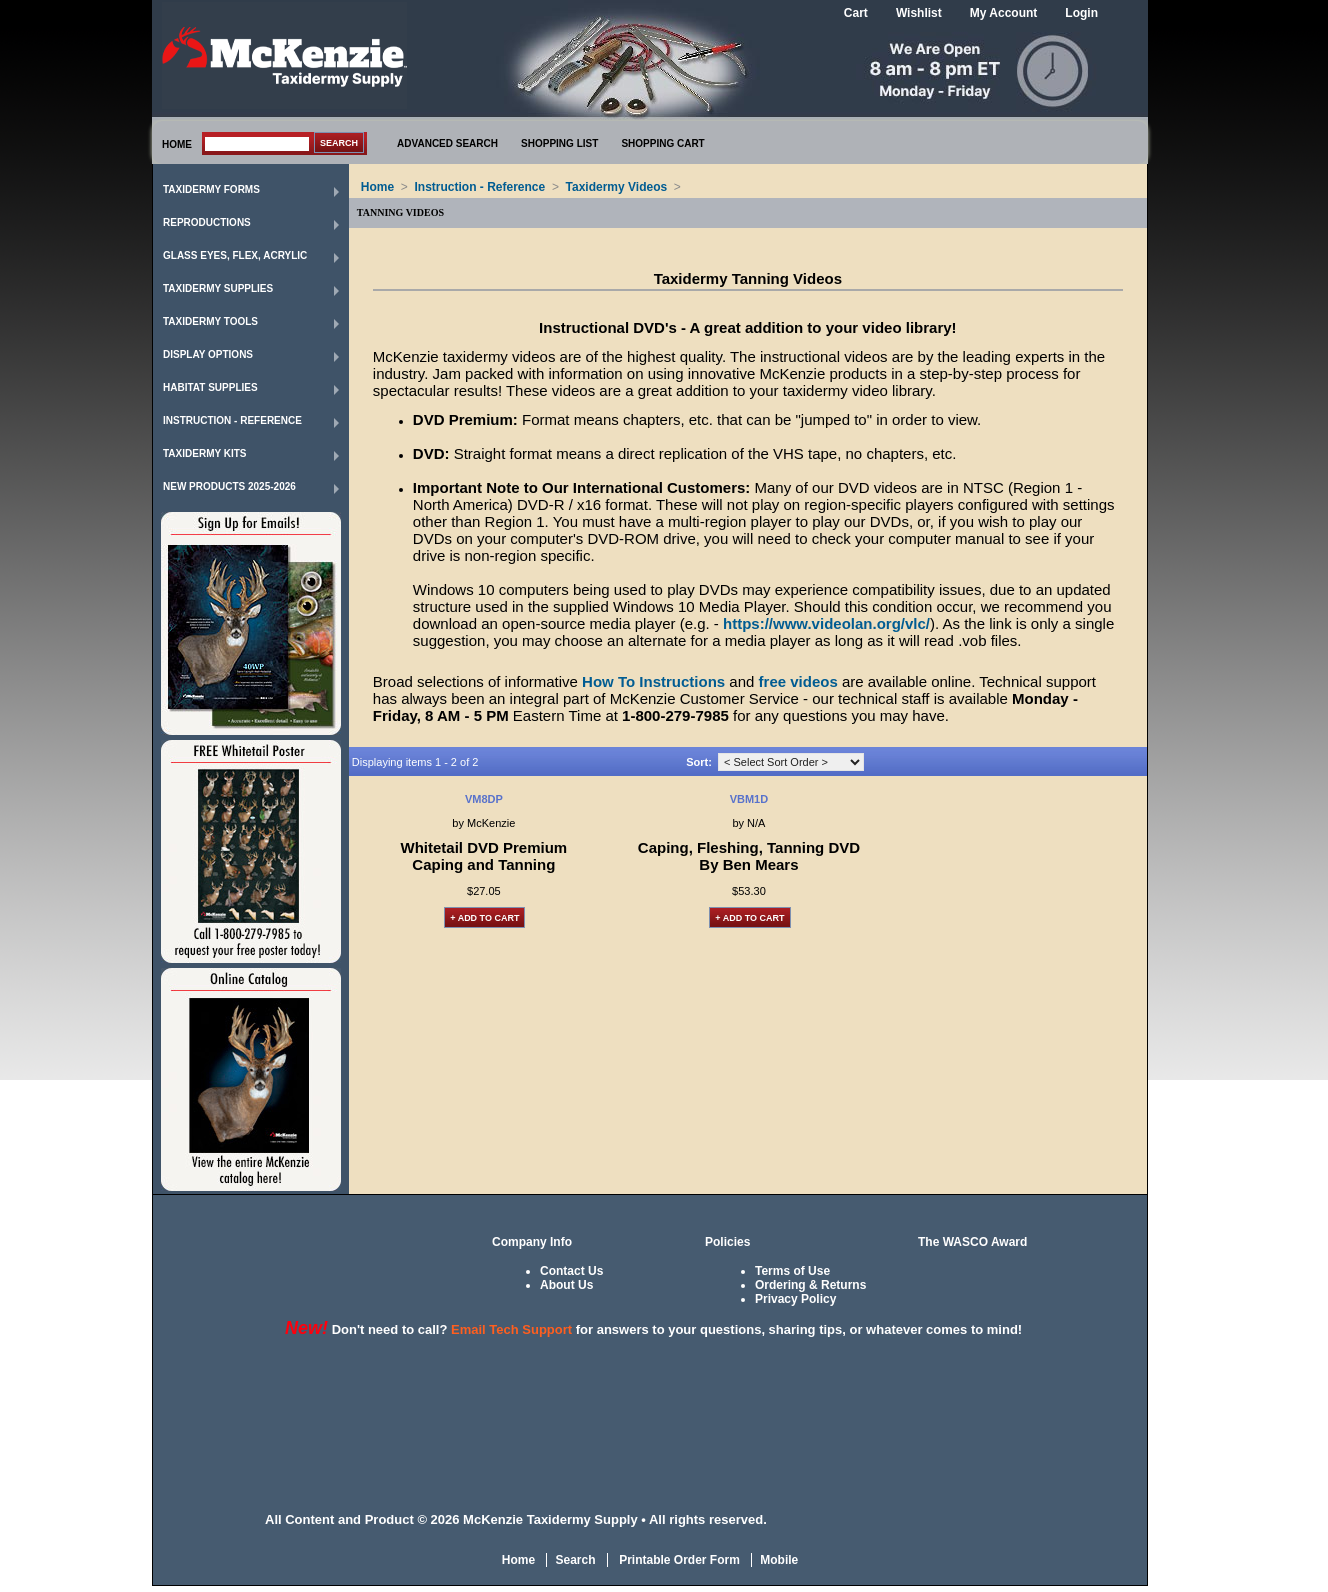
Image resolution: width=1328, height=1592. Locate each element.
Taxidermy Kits (205, 453)
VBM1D (749, 799)
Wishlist (919, 13)
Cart (856, 13)
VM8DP (484, 799)
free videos (798, 681)
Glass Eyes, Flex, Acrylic (235, 255)
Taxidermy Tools (210, 321)
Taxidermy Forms (211, 189)
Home (377, 187)
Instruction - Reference (232, 420)
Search (575, 1560)
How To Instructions (653, 681)
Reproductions (207, 222)
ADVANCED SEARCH (447, 143)
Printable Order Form (678, 1560)
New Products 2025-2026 (229, 486)
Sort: (699, 762)
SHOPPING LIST (559, 143)
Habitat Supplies (210, 387)
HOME (177, 144)
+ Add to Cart (484, 918)
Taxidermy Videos (617, 187)
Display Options (208, 354)
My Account (1004, 13)
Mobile (779, 1560)
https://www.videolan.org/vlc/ (826, 623)
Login (1081, 13)
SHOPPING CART (662, 143)
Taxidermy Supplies (218, 288)
